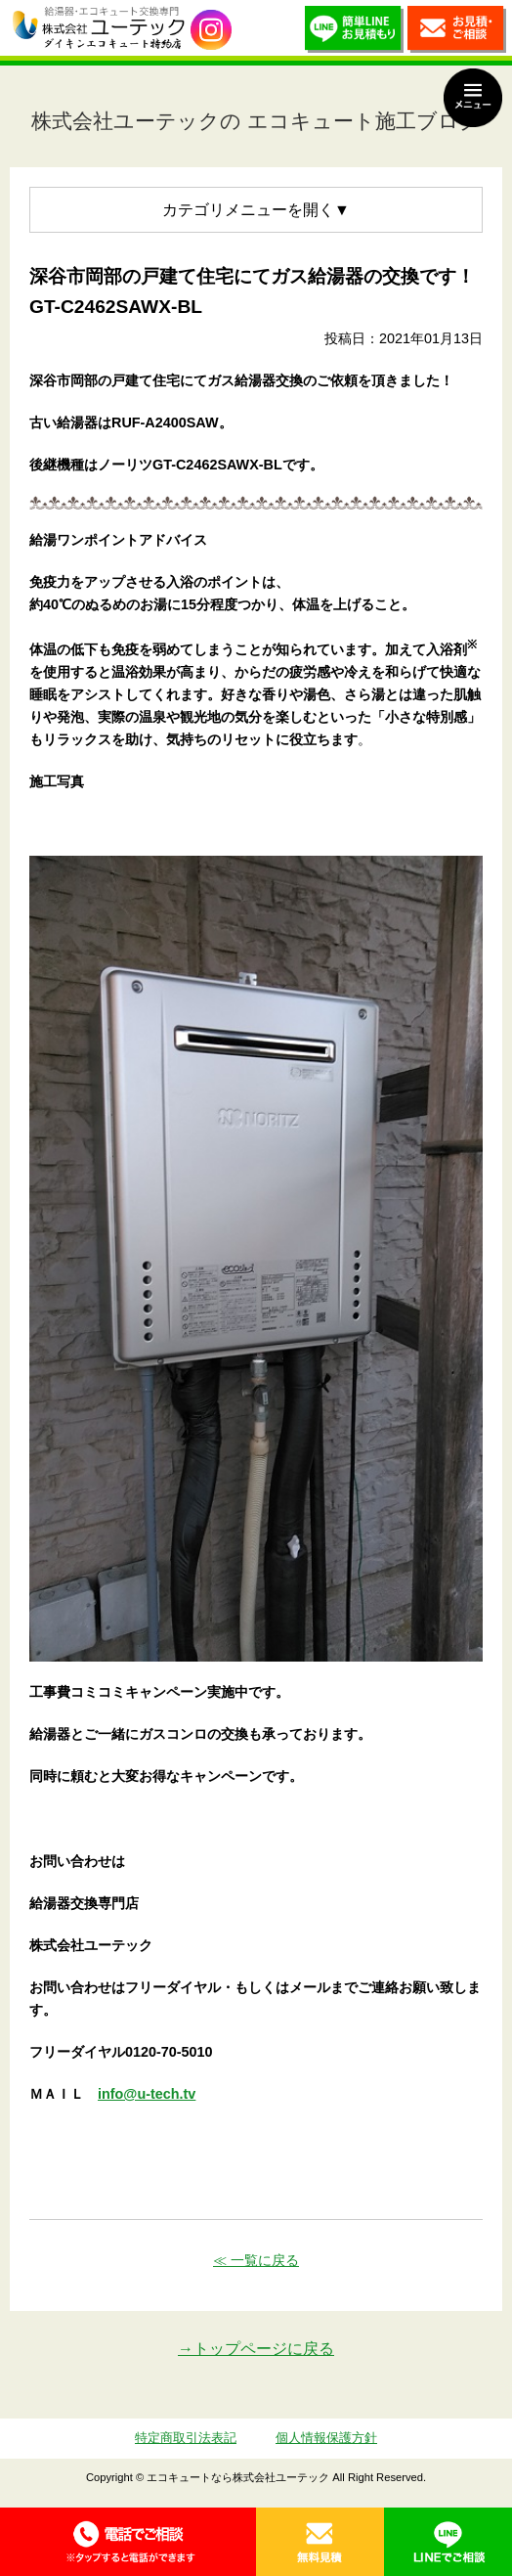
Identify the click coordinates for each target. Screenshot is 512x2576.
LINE (448, 2542)
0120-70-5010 (128, 2542)
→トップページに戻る (256, 2348)
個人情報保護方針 (326, 2437)
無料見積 (320, 2542)
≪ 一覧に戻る (256, 2260)
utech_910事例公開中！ (211, 30)
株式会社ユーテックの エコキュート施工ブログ (256, 121)
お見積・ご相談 (456, 33)
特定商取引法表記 (185, 2437)
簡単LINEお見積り (354, 33)
